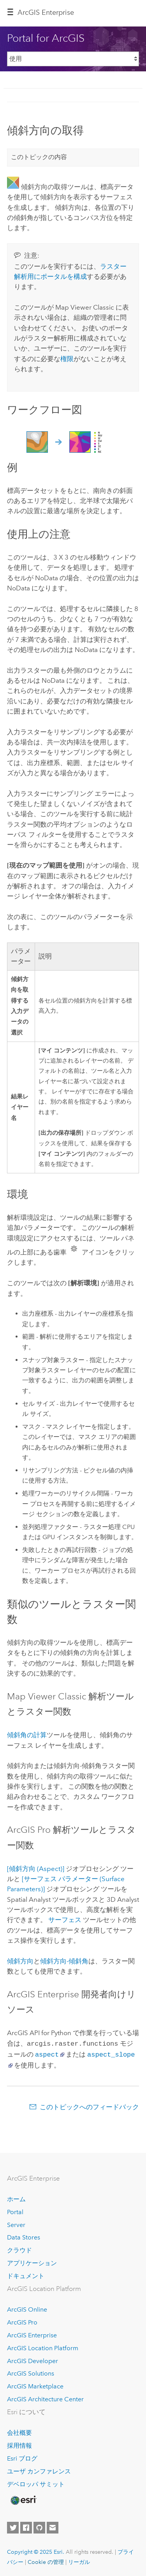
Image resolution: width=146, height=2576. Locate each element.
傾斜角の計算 (27, 1735)
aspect (47, 2053)
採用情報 (19, 2444)
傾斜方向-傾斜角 (64, 1961)
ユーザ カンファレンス (39, 2469)
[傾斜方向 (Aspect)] (35, 1869)
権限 (67, 359)
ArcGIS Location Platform (42, 2346)
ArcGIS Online (27, 2308)
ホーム (16, 2197)
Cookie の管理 (46, 2560)
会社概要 (19, 2431)
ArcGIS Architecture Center (45, 2397)
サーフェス (64, 1920)
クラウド (19, 2248)
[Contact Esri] (52, 2526)
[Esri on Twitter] (13, 2526)
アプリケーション (32, 2261)
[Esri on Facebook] (26, 2526)
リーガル (79, 2560)
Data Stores (23, 2235)
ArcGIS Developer (32, 2359)
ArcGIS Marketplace (35, 2384)
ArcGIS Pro (22, 2320)
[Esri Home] (23, 2499)
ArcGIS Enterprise (46, 12)
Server (16, 2223)
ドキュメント (25, 2274)
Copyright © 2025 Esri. (35, 2550)
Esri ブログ (22, 2457)
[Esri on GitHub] (39, 2526)
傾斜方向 (20, 1961)
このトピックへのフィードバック (89, 2105)
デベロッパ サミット (36, 2482)
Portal (15, 2210)
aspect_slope (111, 2053)
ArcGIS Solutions (30, 2372)
